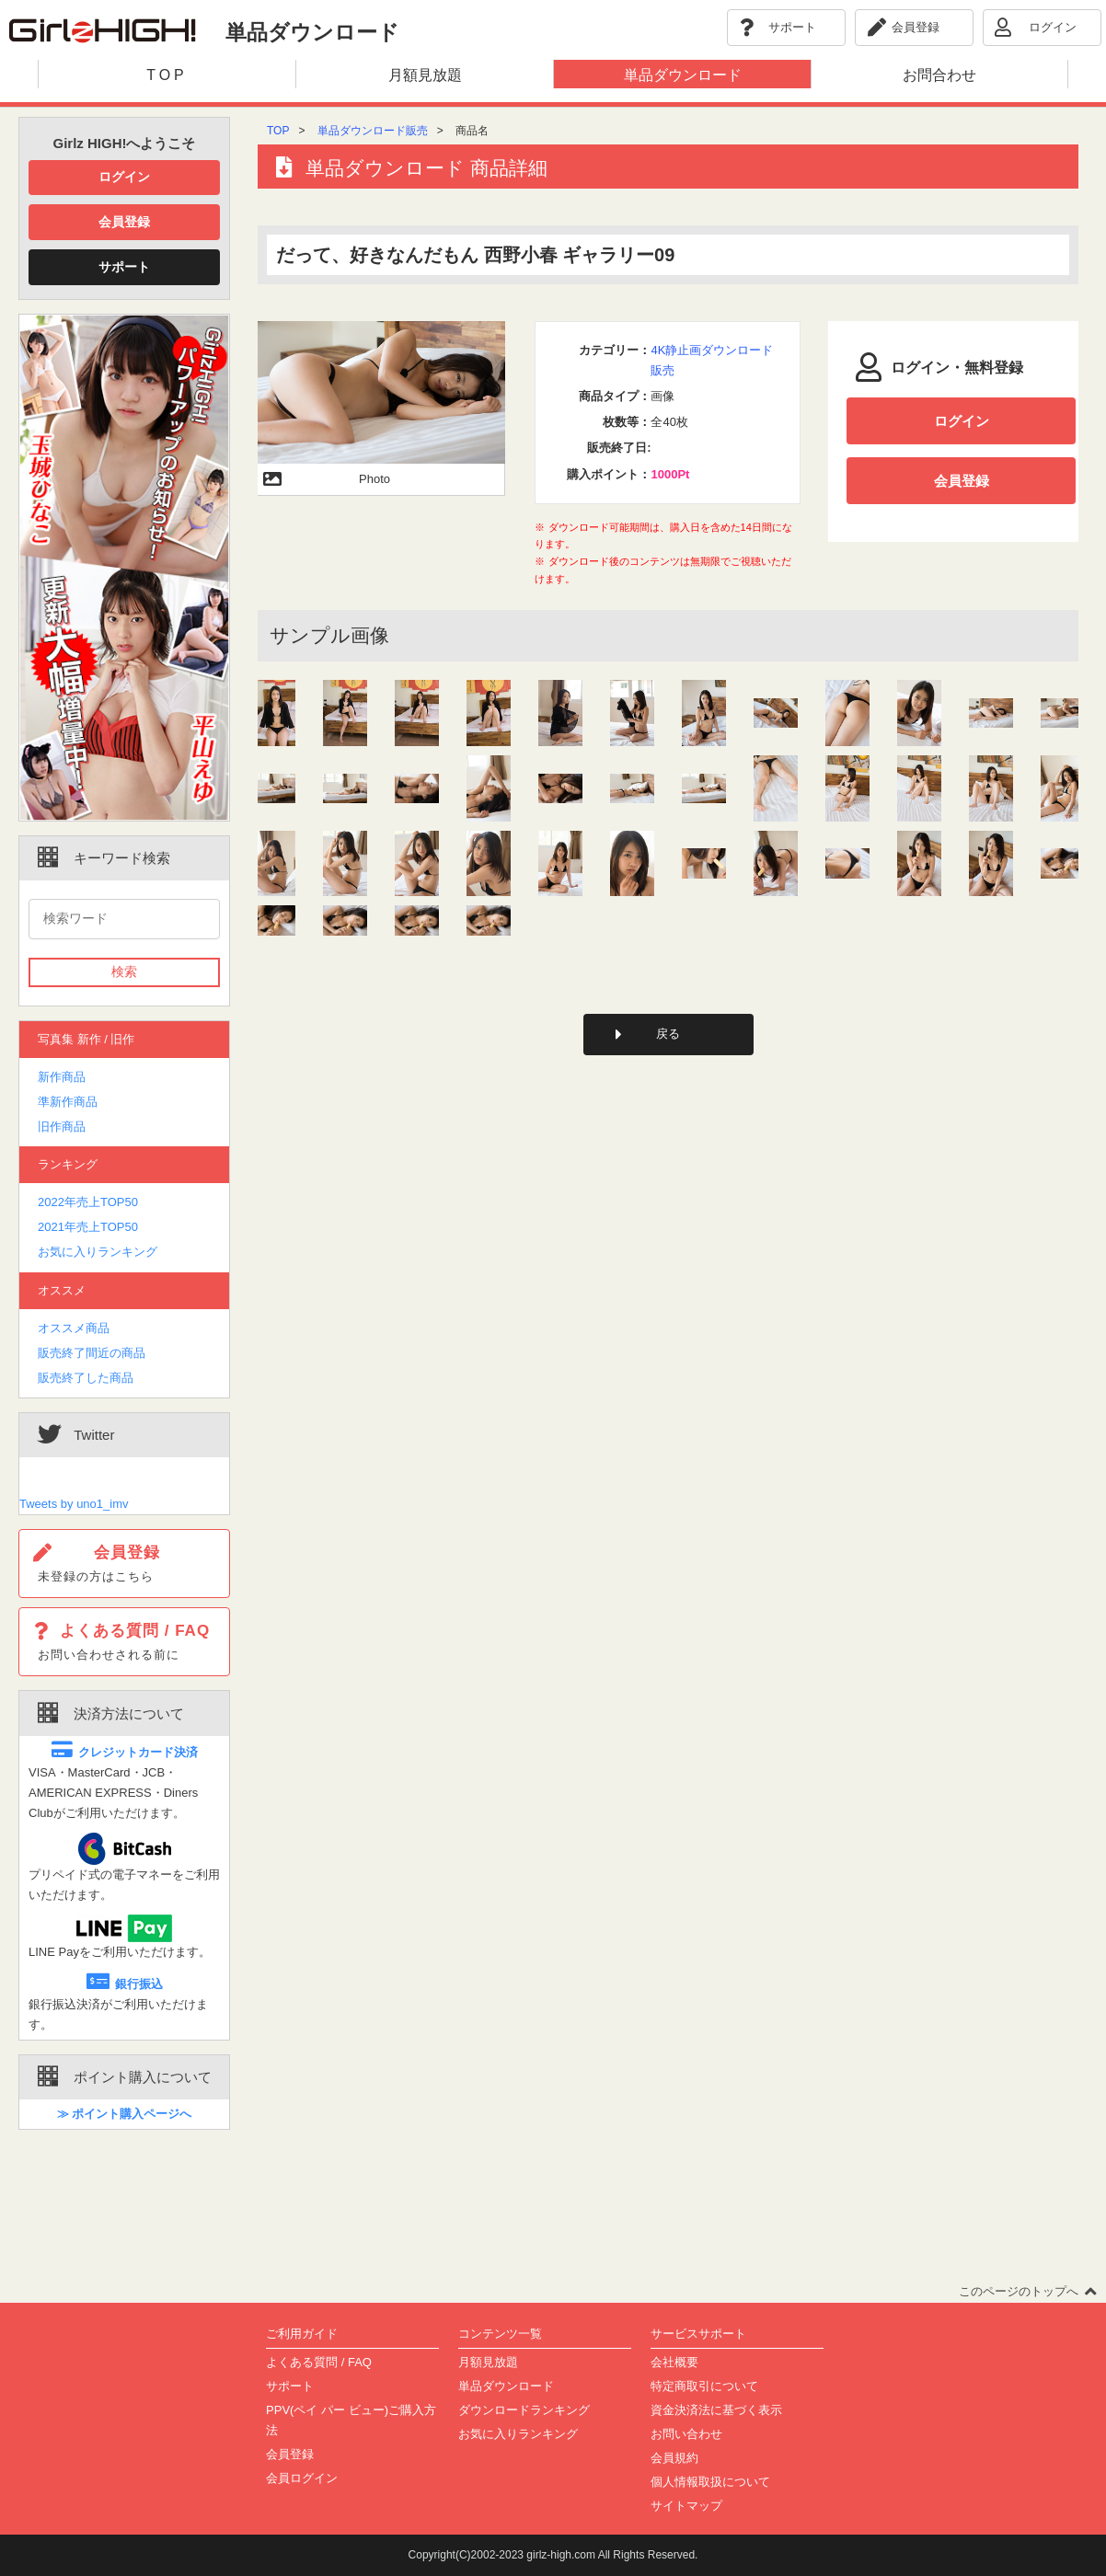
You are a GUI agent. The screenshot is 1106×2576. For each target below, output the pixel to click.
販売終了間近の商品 (91, 1353)
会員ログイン (302, 2478)
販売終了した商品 (85, 1378)
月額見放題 (488, 2362)
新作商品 (62, 1077)
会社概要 (674, 2362)
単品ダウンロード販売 (372, 130)
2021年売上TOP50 (88, 1227)
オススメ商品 (73, 1328)
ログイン (124, 176)
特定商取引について (704, 2386)
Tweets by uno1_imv (74, 1504)
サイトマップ (686, 2506)
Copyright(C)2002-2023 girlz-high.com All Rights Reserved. (553, 2554)
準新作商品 (68, 1102)
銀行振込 (124, 1984)
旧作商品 (62, 1126)
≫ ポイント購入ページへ (124, 2114)
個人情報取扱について (710, 2482)
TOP (278, 130)
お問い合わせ (686, 2434)
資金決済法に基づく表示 (716, 2410)
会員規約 (674, 2458)
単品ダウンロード (506, 2386)
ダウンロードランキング (524, 2410)
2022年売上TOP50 (88, 1202)
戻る (668, 1034)
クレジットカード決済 (125, 1752)
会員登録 (124, 221)
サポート (124, 266)
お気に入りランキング (97, 1252)
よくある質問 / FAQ (319, 2362)
